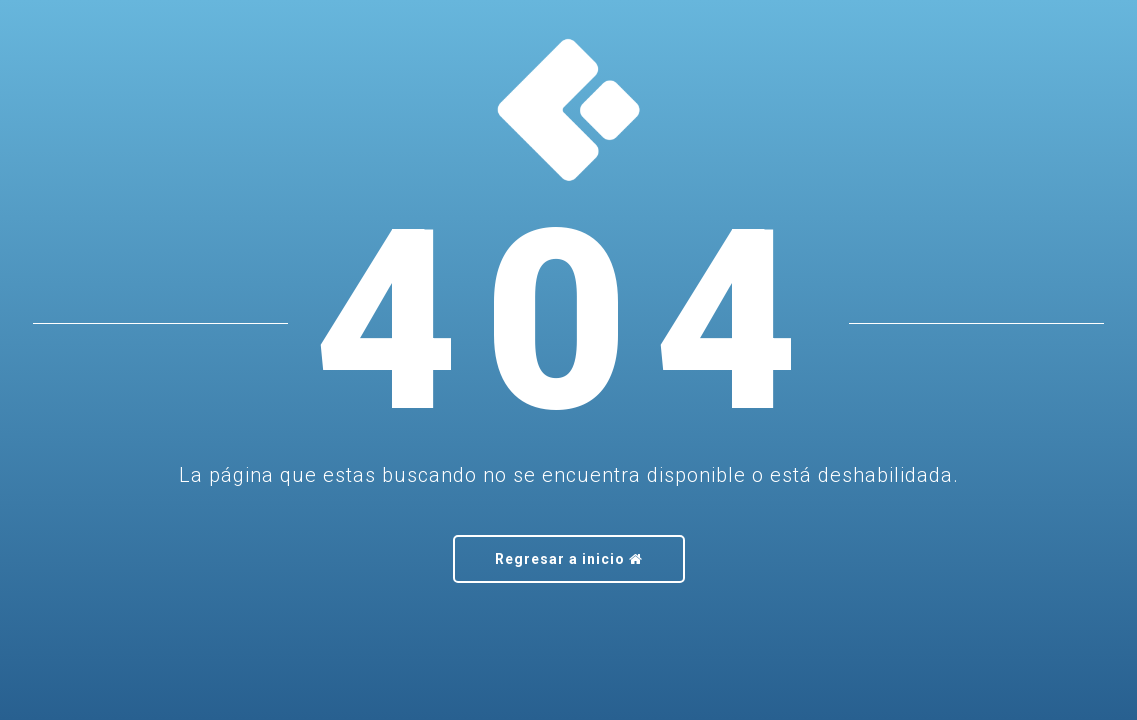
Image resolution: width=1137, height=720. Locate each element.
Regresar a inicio (569, 559)
